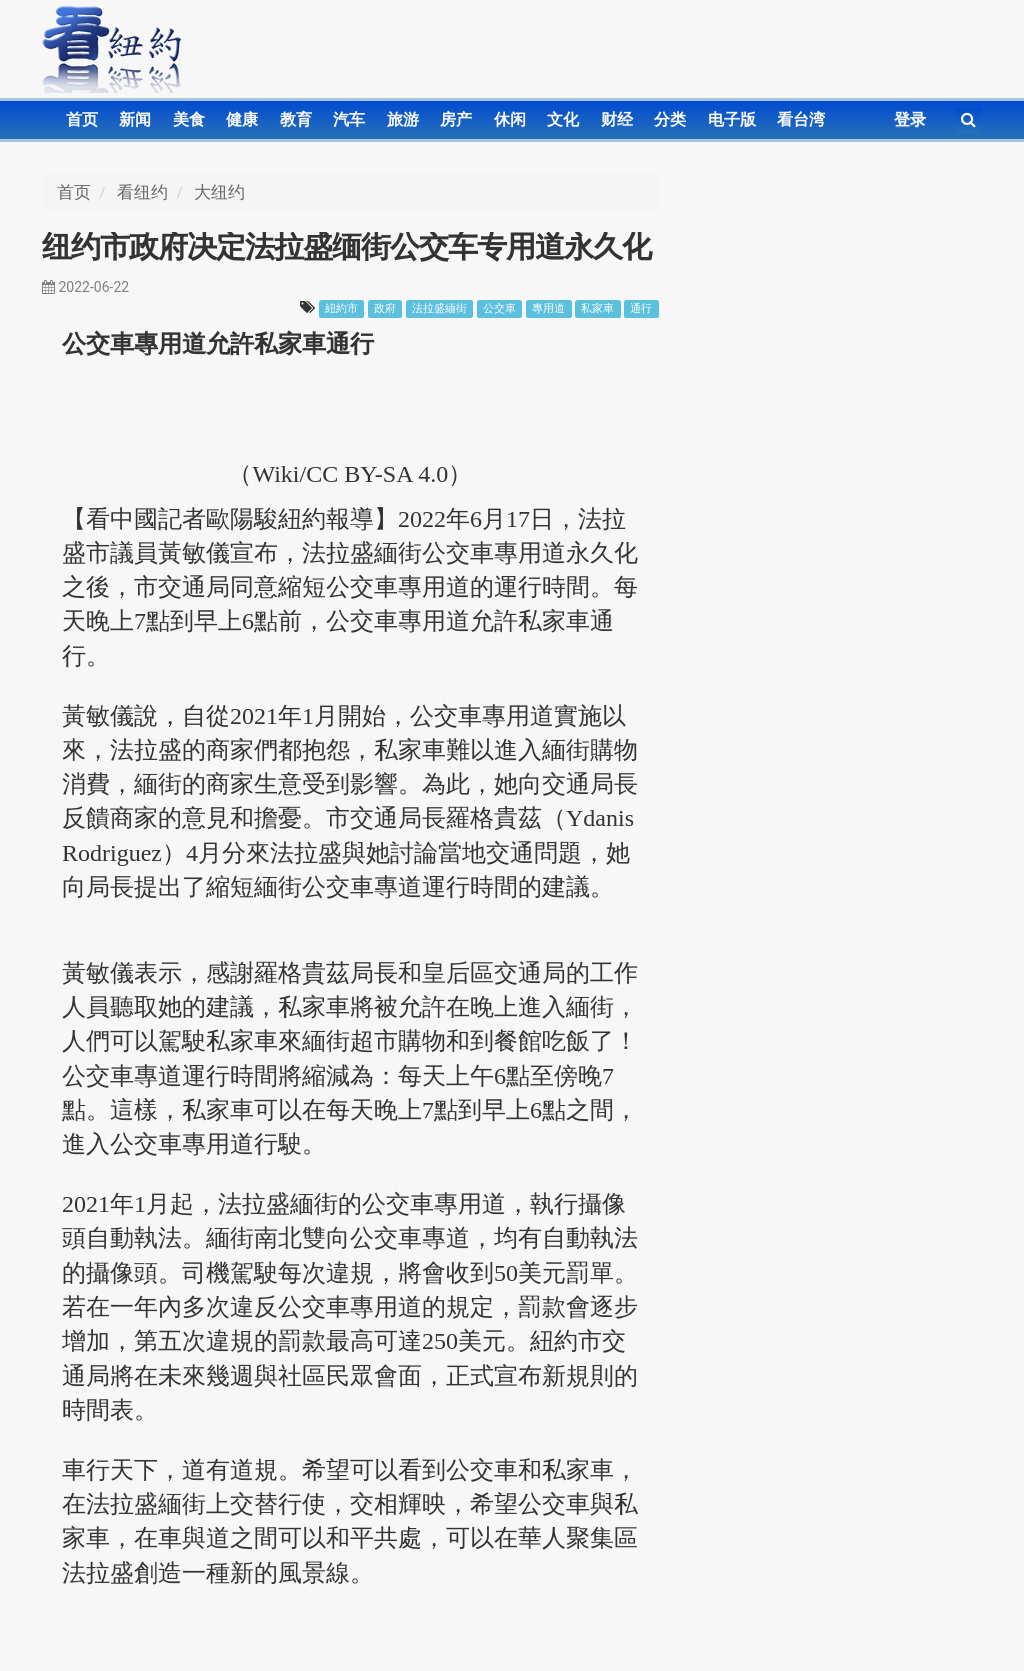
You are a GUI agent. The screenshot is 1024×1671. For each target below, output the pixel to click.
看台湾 (801, 119)
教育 (296, 119)
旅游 (403, 119)
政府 (385, 308)
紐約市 (341, 308)
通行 (641, 308)
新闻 (135, 119)
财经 (617, 119)
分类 (670, 119)
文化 (563, 119)
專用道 (548, 308)
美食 (189, 119)
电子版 (732, 119)
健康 (242, 119)
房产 (456, 119)
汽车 (349, 119)
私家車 (597, 308)
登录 (910, 119)
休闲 (510, 119)
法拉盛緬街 (439, 308)
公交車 (499, 308)
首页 (82, 119)
